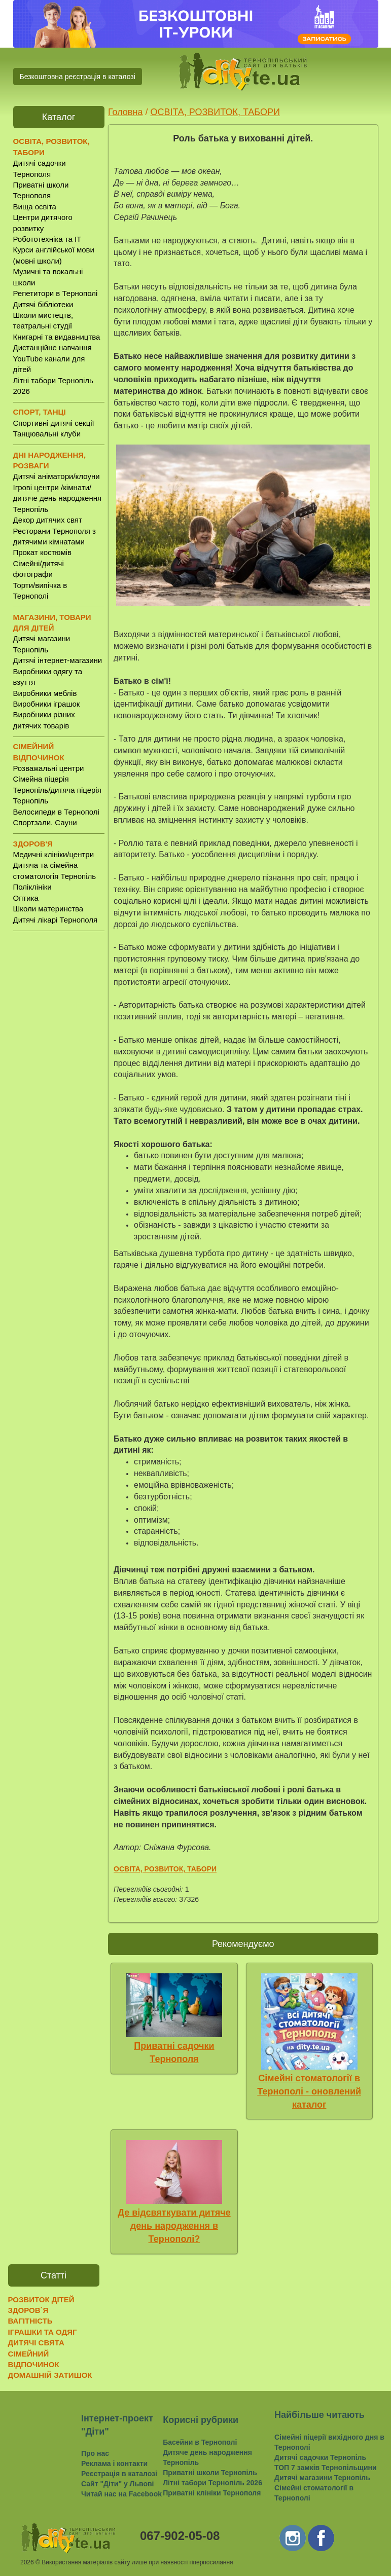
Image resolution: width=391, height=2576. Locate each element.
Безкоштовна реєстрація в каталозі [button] (77, 76)
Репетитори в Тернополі (55, 293)
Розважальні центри (48, 768)
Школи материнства (48, 908)
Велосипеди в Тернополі (56, 811)
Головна (125, 112)
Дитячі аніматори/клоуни (56, 476)
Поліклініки (32, 886)
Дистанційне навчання (52, 347)
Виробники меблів (45, 693)
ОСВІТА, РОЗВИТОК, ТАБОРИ (214, 112)
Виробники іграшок (46, 704)
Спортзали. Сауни (45, 822)
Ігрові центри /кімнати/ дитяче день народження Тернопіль (57, 498)
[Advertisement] (58, 1097)
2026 (27, 2562)
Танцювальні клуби (47, 433)
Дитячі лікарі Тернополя (55, 919)
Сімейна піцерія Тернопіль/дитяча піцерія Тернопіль (57, 790)
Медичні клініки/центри (53, 854)
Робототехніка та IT (47, 239)
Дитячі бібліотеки (43, 304)
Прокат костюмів (42, 552)
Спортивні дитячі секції (53, 423)
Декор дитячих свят (47, 520)
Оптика (26, 898)
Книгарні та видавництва (56, 337)
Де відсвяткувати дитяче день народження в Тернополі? (174, 2225)
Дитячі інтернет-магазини (57, 660)
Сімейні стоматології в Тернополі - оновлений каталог (309, 2091)
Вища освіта (34, 206)
